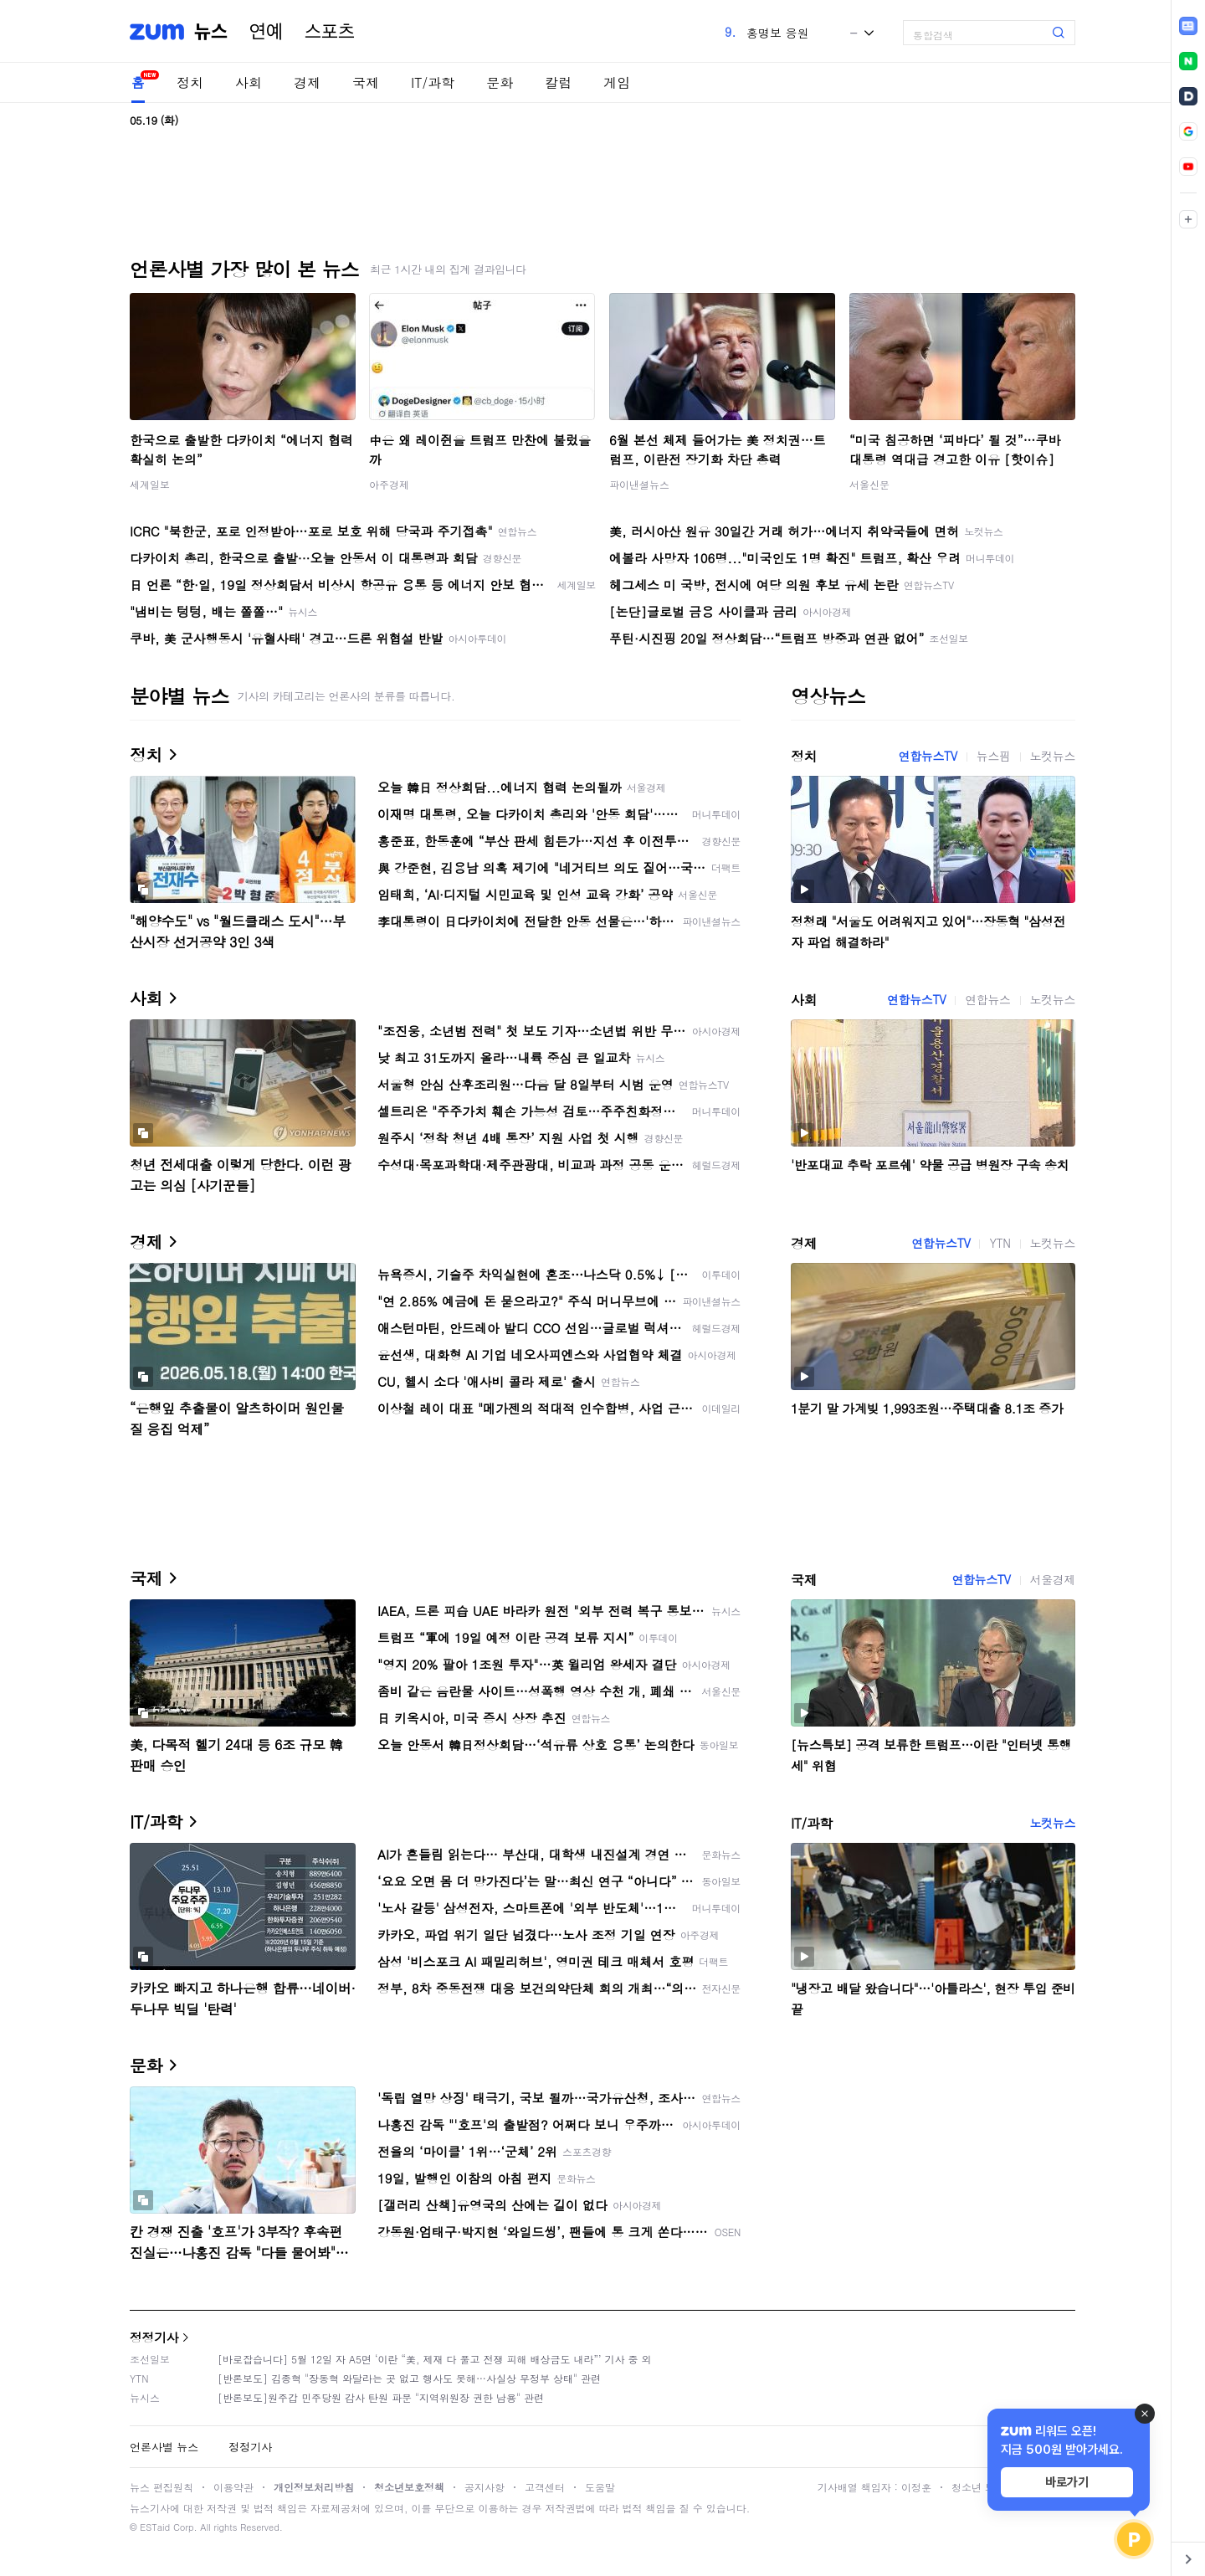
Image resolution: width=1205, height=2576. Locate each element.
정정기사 (154, 2337)
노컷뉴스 (1052, 755)
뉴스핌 (994, 755)
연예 (266, 32)
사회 (248, 82)
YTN (999, 1242)
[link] (1188, 26)
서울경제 (1052, 1579)
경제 (307, 82)
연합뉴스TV (928, 755)
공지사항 (484, 2487)
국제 (365, 82)
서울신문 (869, 484)
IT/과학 (432, 82)
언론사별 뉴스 (164, 2447)
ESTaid (155, 2527)
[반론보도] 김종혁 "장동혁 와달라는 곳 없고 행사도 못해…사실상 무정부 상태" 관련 (409, 2378)
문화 (499, 82)
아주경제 (389, 484)
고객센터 (545, 2487)
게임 (616, 82)
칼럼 (558, 82)
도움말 (600, 2487)
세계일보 (150, 484)
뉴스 (211, 32)
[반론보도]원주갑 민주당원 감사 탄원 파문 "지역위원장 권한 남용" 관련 (381, 2397)
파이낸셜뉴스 (639, 484)
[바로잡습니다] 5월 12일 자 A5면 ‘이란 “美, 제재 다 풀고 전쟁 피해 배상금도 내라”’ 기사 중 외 (435, 2359)
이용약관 (233, 2487)
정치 (190, 82)
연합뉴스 (987, 999)
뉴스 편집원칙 (161, 2487)
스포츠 (330, 32)
